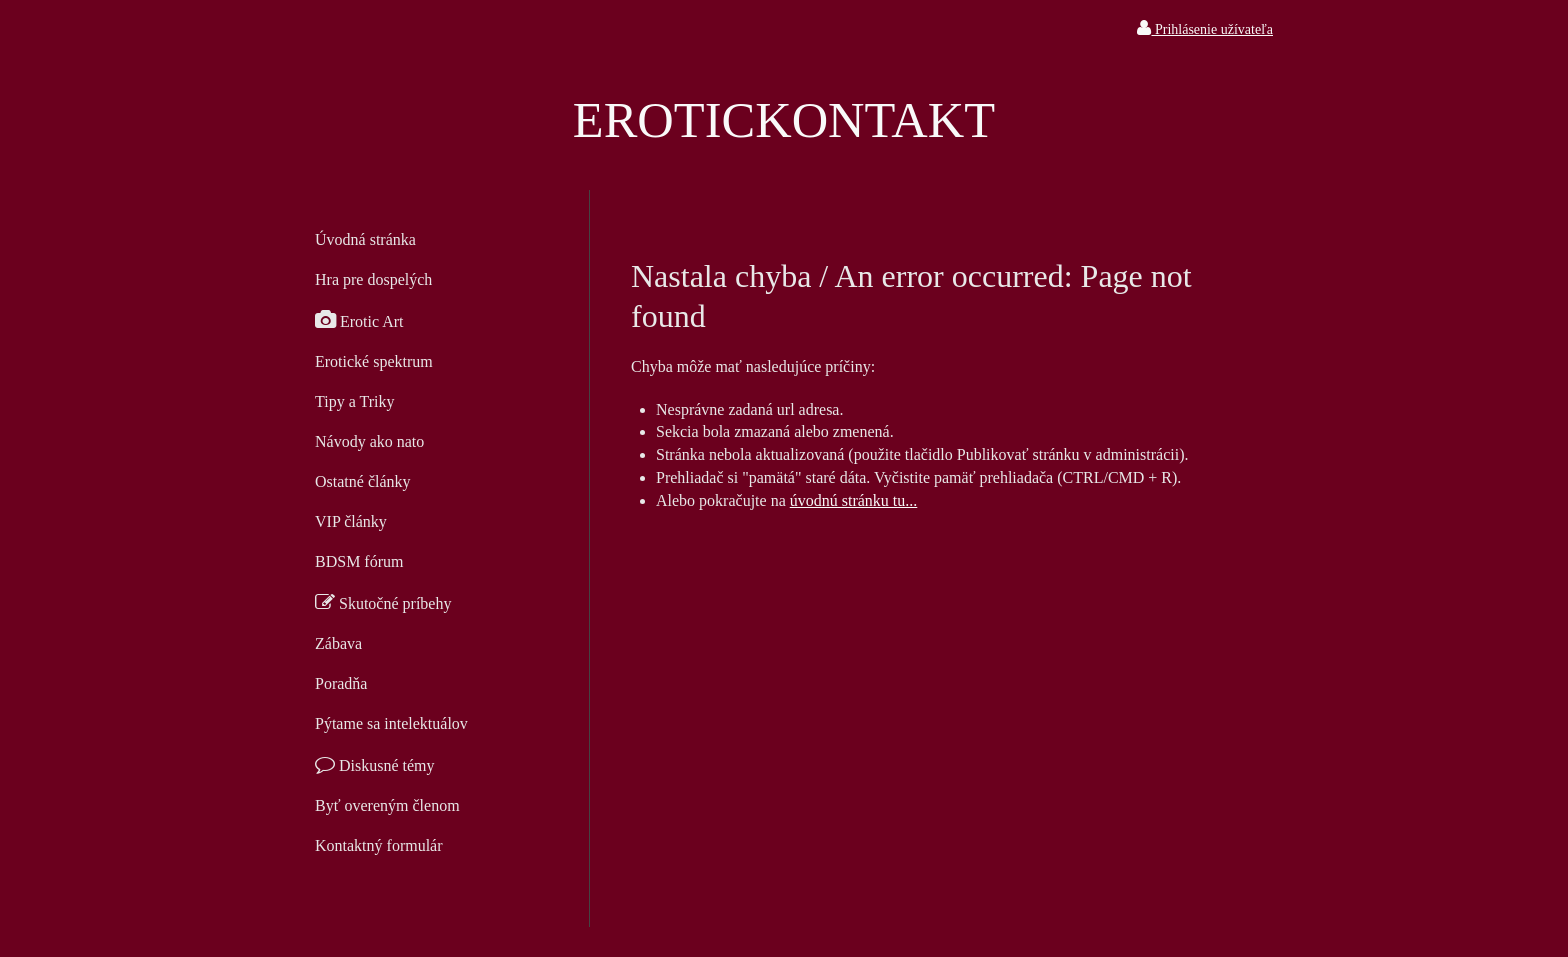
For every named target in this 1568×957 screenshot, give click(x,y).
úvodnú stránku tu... (854, 500)
